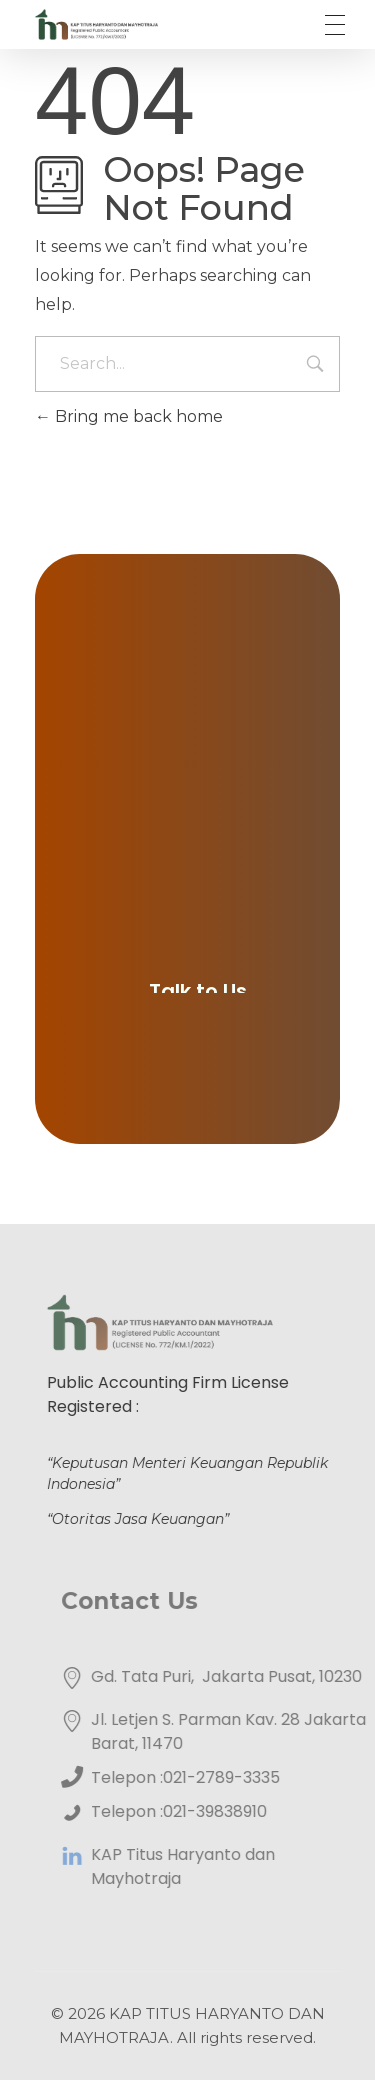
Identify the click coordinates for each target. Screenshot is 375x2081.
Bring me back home (129, 416)
